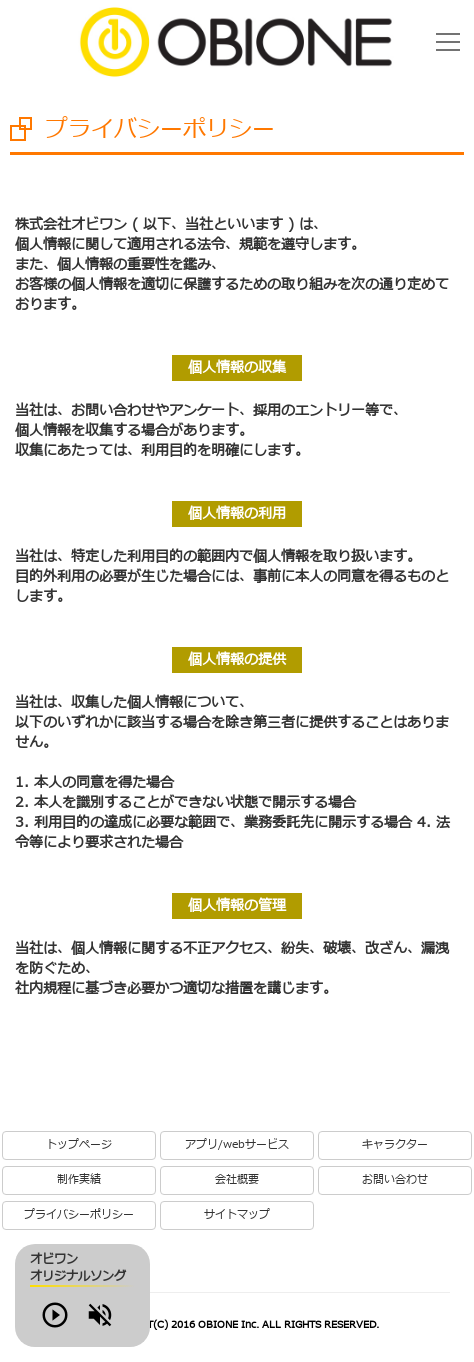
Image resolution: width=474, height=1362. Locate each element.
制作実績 (79, 1180)
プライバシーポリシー (79, 1215)
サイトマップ (237, 1215)
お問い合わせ (395, 1180)
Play (84, 1325)
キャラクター (395, 1145)
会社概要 (237, 1180)
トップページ (79, 1145)
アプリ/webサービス (237, 1145)
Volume (140, 1325)
